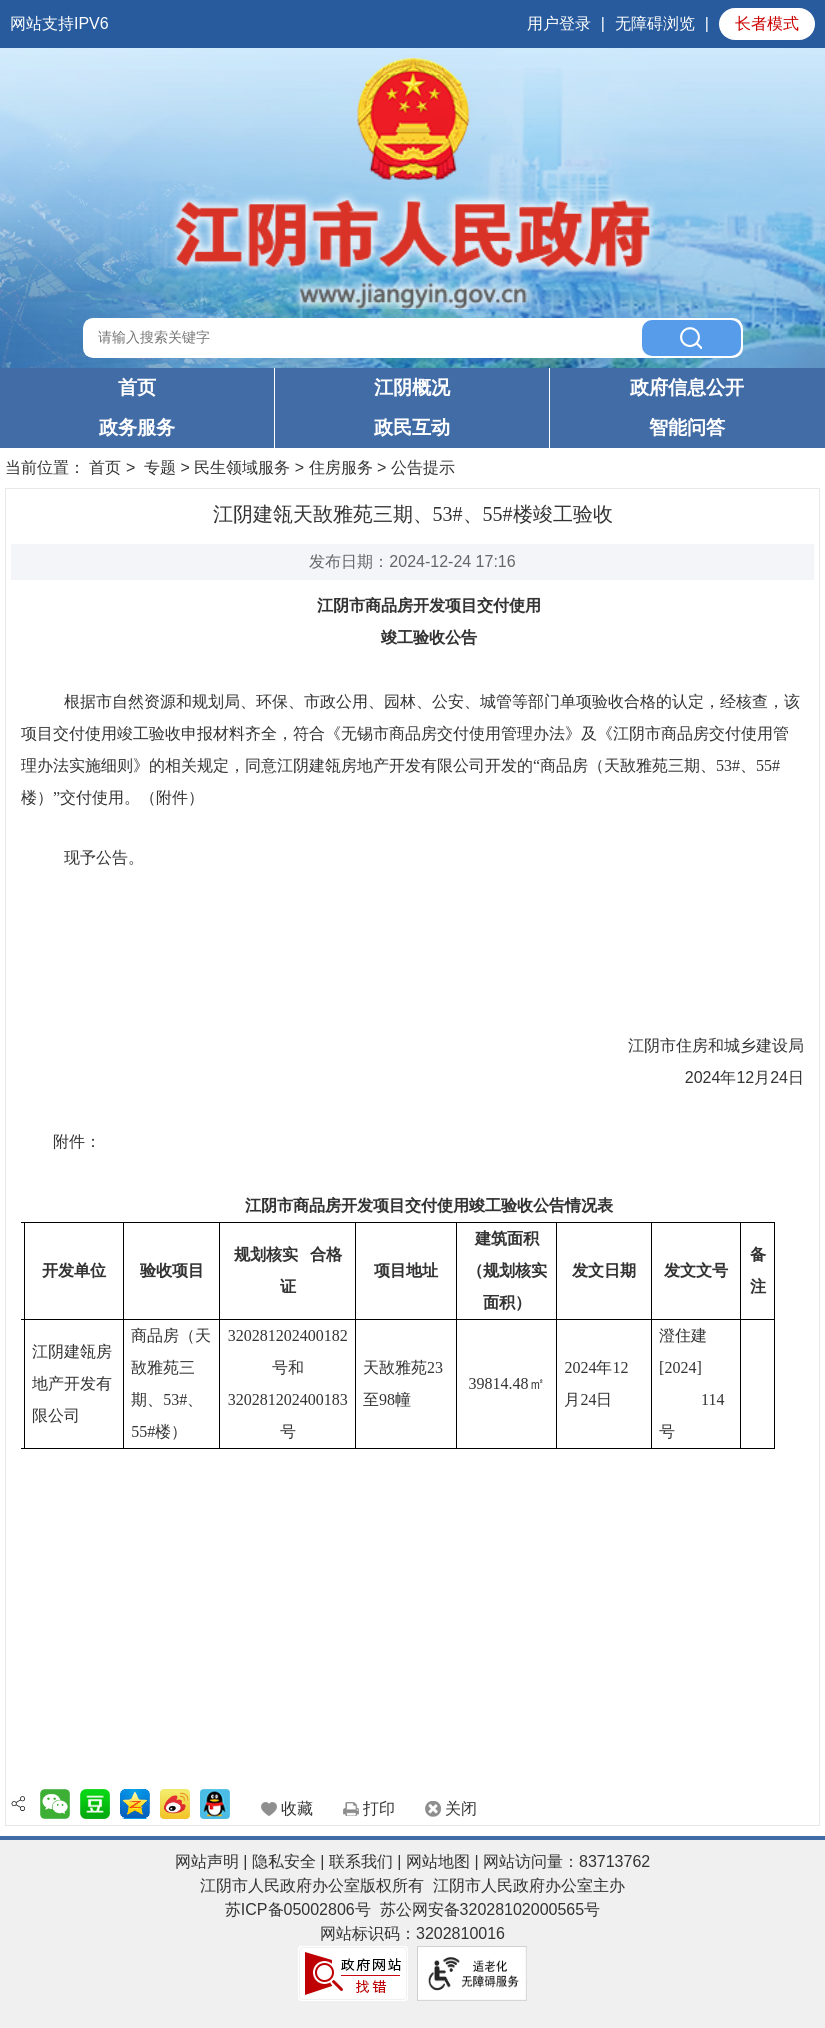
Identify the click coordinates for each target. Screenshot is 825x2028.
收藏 (297, 1808)
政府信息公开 (687, 387)
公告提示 (423, 467)
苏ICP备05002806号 (298, 1909)
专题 (160, 467)
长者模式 (767, 23)
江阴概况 (412, 387)
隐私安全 (284, 1861)
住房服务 (341, 467)
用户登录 (559, 23)
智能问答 (687, 427)
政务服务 (137, 427)
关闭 (461, 1808)
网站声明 (207, 1861)
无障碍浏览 (655, 23)
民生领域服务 (242, 467)
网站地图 (438, 1861)
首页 (137, 387)
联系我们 (361, 1861)
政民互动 (412, 427)
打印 (379, 1808)
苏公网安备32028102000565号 (490, 1909)
